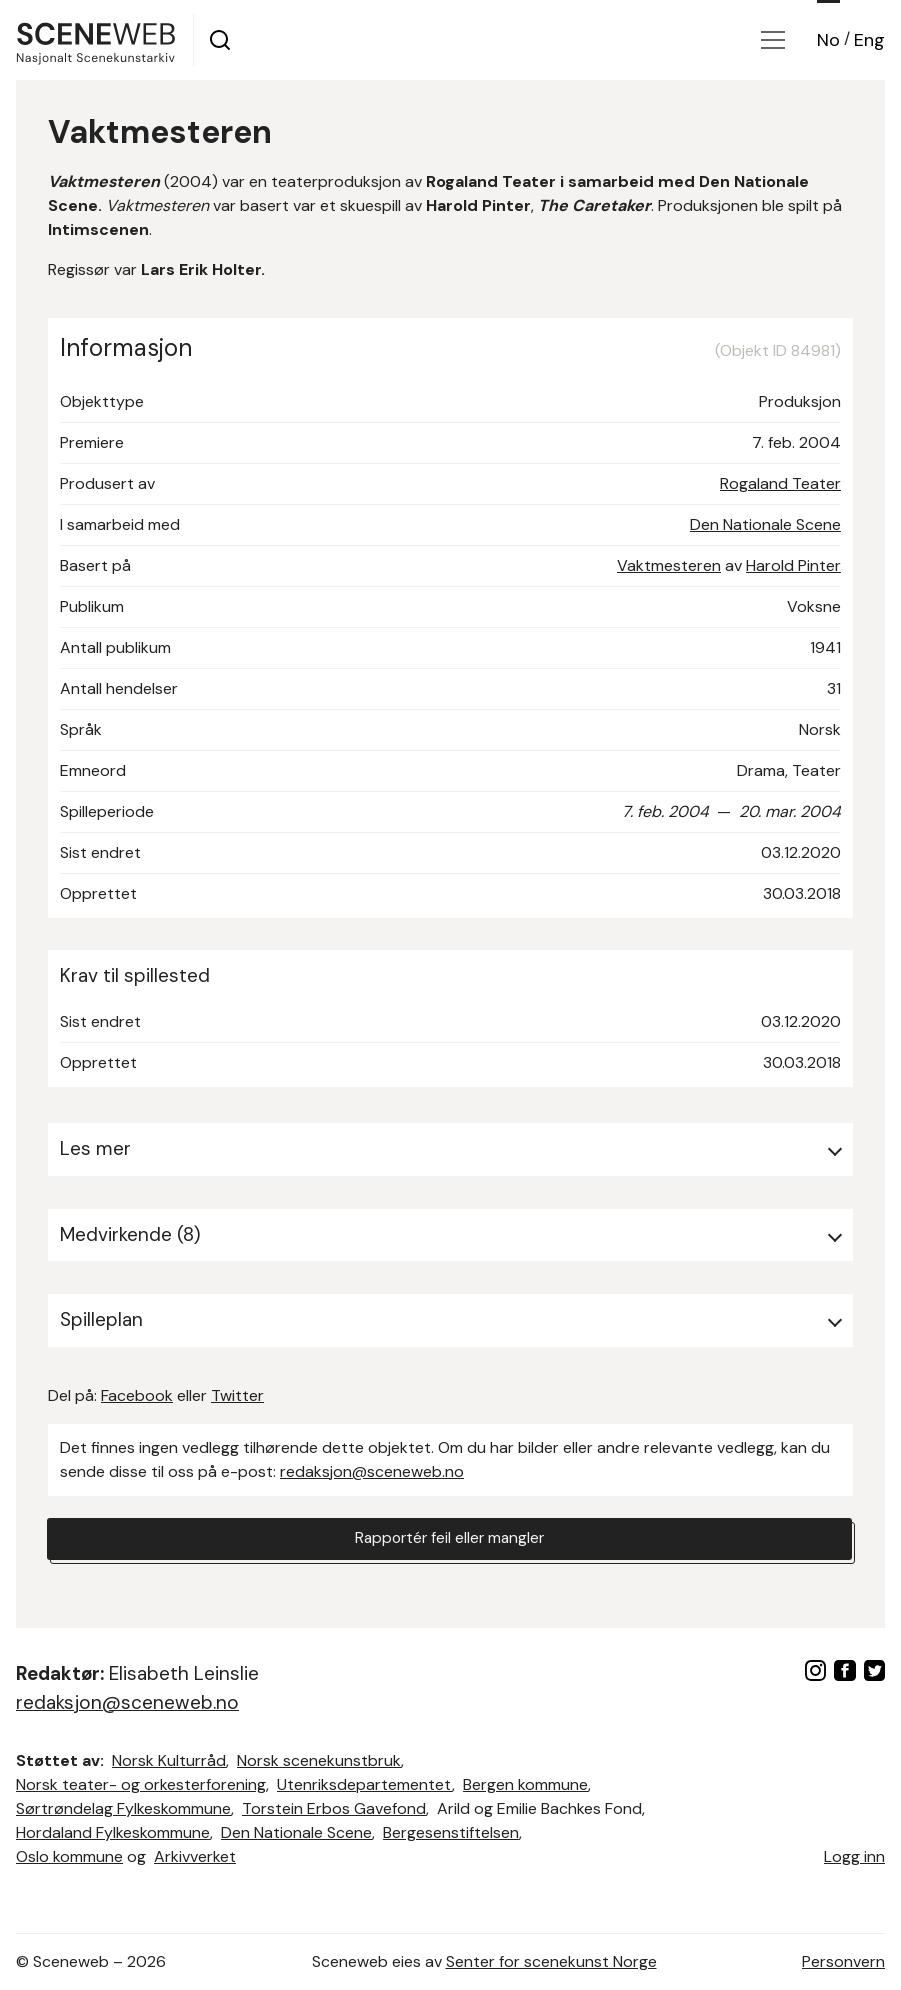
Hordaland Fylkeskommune (113, 1832)
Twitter (237, 1395)
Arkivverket (195, 1856)
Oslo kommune (69, 1856)
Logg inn (854, 1856)
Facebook (137, 1395)
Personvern (843, 1961)
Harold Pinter (793, 565)
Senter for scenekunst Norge (551, 1961)
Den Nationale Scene (765, 524)
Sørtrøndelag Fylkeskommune (123, 1808)
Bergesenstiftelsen (451, 1832)
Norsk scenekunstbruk (319, 1760)
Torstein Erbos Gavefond (334, 1808)
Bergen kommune (525, 1784)
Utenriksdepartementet (364, 1784)
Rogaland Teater (780, 483)
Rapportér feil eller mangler (450, 1539)
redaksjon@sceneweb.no (372, 1471)
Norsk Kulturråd (169, 1760)
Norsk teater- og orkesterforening (141, 1784)
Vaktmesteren (669, 565)
